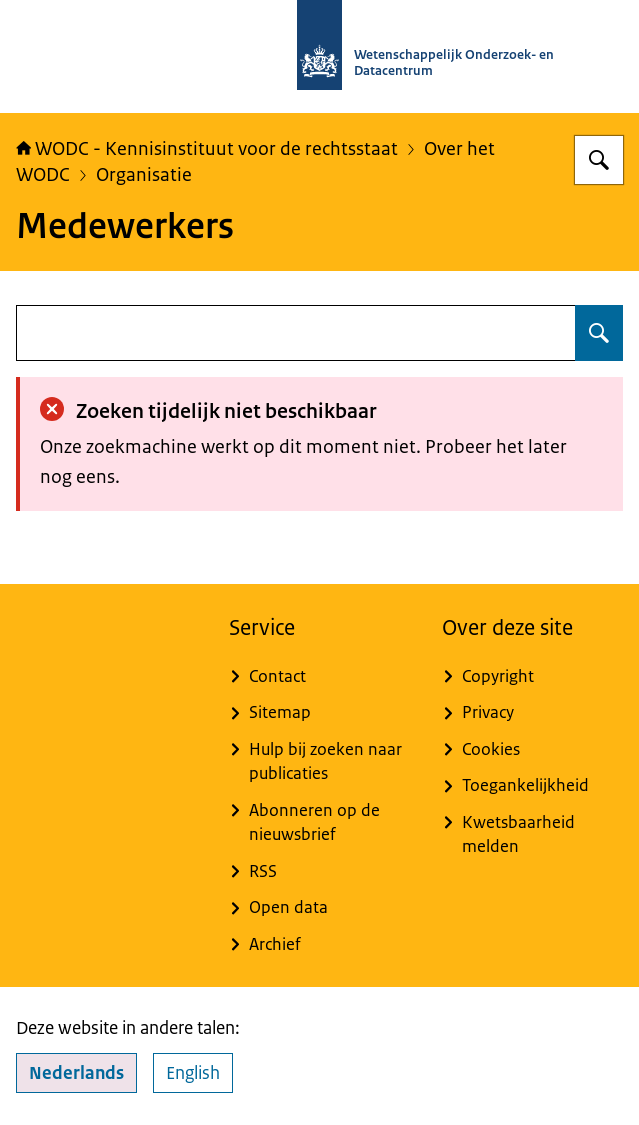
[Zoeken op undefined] (599, 333)
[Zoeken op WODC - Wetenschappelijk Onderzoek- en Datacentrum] (599, 160)
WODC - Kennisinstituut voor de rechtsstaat (207, 148)
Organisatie (144, 174)
